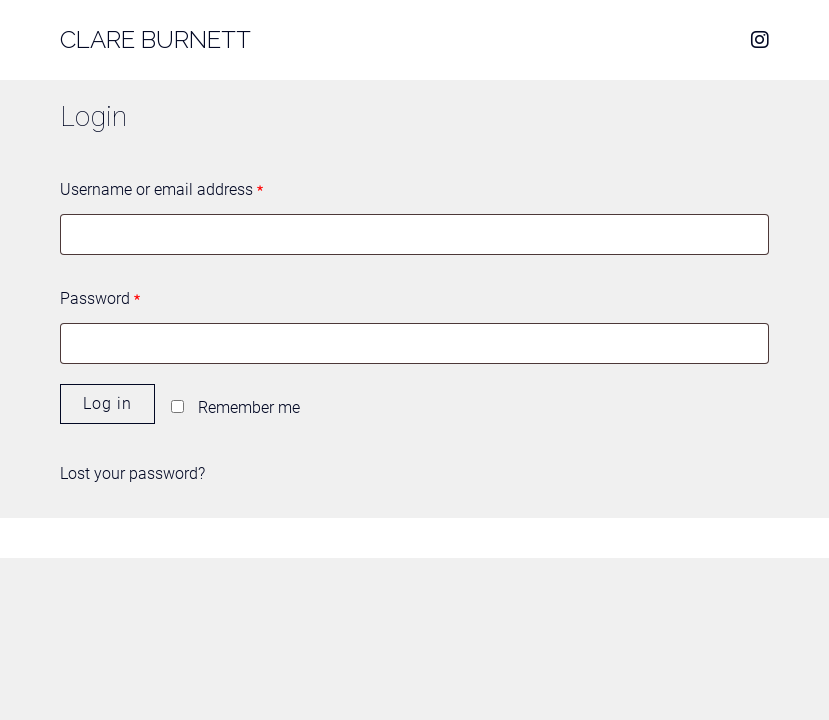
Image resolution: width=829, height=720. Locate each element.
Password (100, 298)
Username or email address (161, 189)
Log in (107, 403)
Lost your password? (132, 473)
